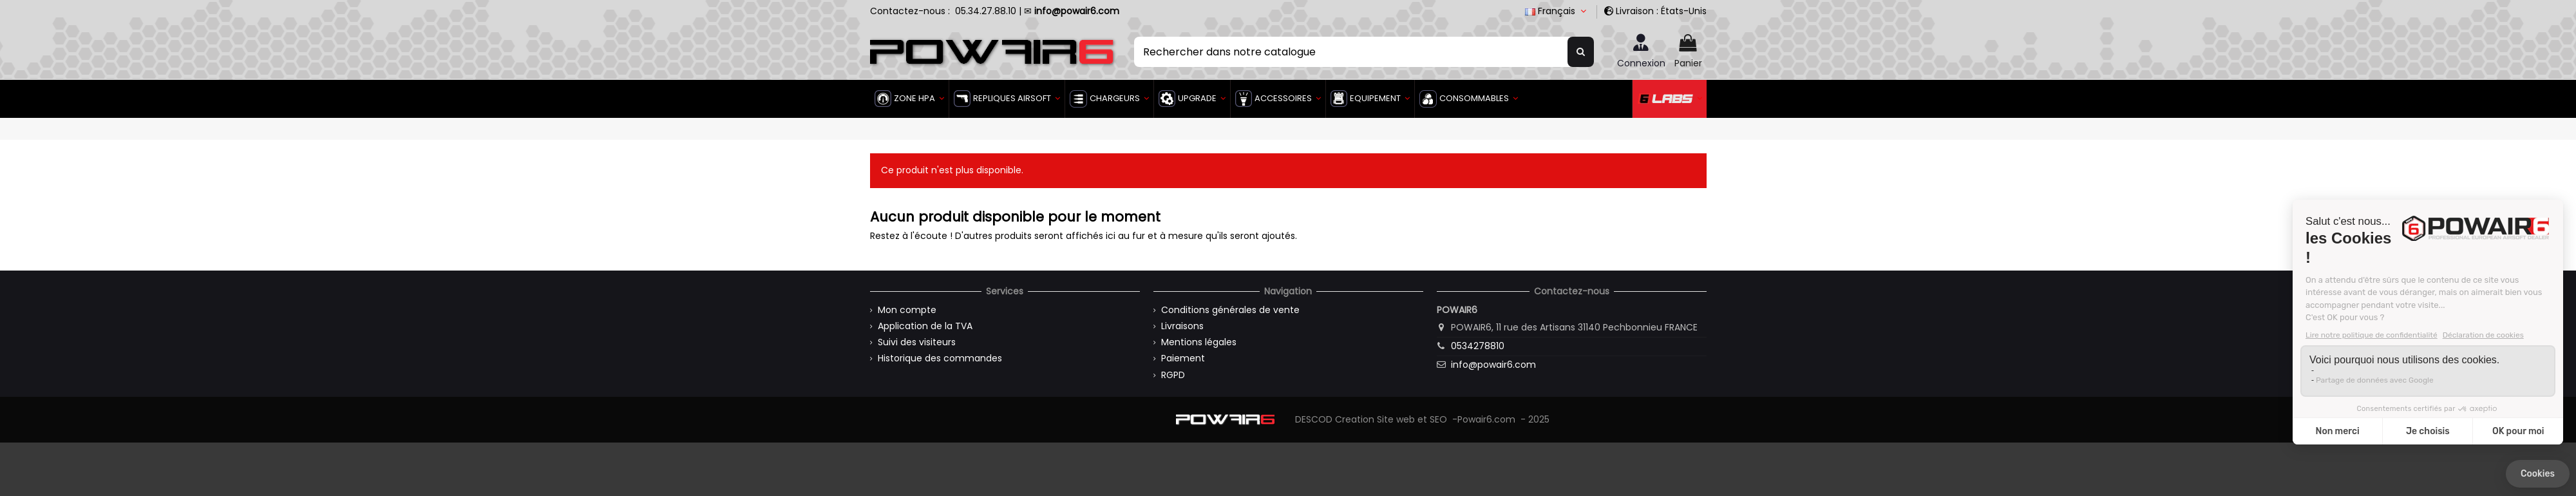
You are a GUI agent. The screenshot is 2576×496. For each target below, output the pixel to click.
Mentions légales (1198, 342)
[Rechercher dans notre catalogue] (1580, 51)
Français (1557, 11)
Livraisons (1182, 326)
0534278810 (1477, 345)
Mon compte (907, 310)
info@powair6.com (1493, 364)
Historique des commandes (940, 358)
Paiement (1183, 358)
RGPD (1173, 375)
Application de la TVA (925, 326)
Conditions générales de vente (1230, 310)
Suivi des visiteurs (917, 342)
